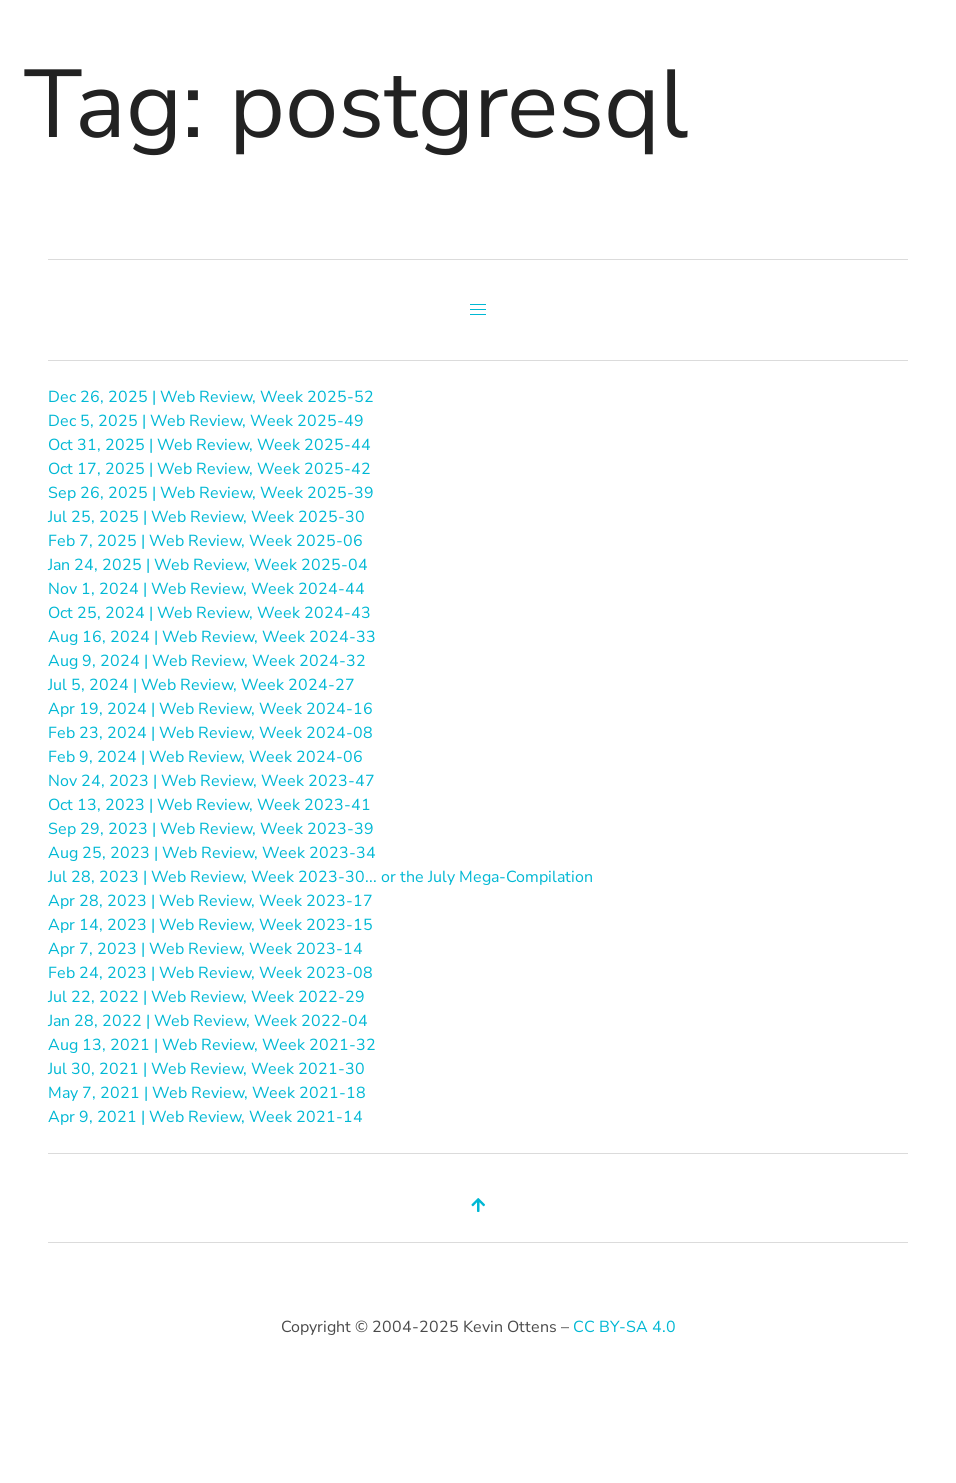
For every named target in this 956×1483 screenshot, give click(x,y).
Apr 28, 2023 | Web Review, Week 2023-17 (210, 901)
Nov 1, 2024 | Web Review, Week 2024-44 (206, 589)
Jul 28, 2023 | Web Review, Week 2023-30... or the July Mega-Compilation (320, 877)
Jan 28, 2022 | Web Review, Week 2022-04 (208, 1021)
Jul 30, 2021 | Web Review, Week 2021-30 (206, 1069)
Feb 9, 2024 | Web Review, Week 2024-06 (205, 757)
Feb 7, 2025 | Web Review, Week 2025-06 (205, 541)
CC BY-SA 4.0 (624, 1327)
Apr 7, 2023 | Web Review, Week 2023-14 (205, 949)
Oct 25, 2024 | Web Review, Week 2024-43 (209, 613)
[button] (478, 310)
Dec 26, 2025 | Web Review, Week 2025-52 (211, 397)
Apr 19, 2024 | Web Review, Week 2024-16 (210, 709)
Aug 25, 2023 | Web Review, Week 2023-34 (212, 853)
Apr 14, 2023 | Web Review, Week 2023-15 (210, 925)
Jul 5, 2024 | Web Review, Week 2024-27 (201, 685)
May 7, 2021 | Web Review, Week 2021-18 (207, 1093)
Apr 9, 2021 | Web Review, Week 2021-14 (205, 1117)
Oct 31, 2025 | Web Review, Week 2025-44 (209, 445)
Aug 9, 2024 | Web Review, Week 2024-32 (207, 661)
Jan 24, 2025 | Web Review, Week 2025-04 (208, 565)
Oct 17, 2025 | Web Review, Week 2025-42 (209, 469)
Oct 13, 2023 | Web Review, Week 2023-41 (209, 805)
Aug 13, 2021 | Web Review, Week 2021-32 (212, 1045)
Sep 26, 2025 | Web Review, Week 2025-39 (211, 493)
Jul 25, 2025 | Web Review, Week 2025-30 (206, 517)
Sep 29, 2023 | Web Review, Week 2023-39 (211, 829)
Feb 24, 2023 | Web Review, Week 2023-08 (210, 973)
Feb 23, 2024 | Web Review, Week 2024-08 (210, 733)
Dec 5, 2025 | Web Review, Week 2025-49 (206, 421)
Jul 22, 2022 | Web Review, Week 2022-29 (206, 997)
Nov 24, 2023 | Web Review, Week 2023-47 (211, 781)
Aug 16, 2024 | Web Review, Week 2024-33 (212, 637)
